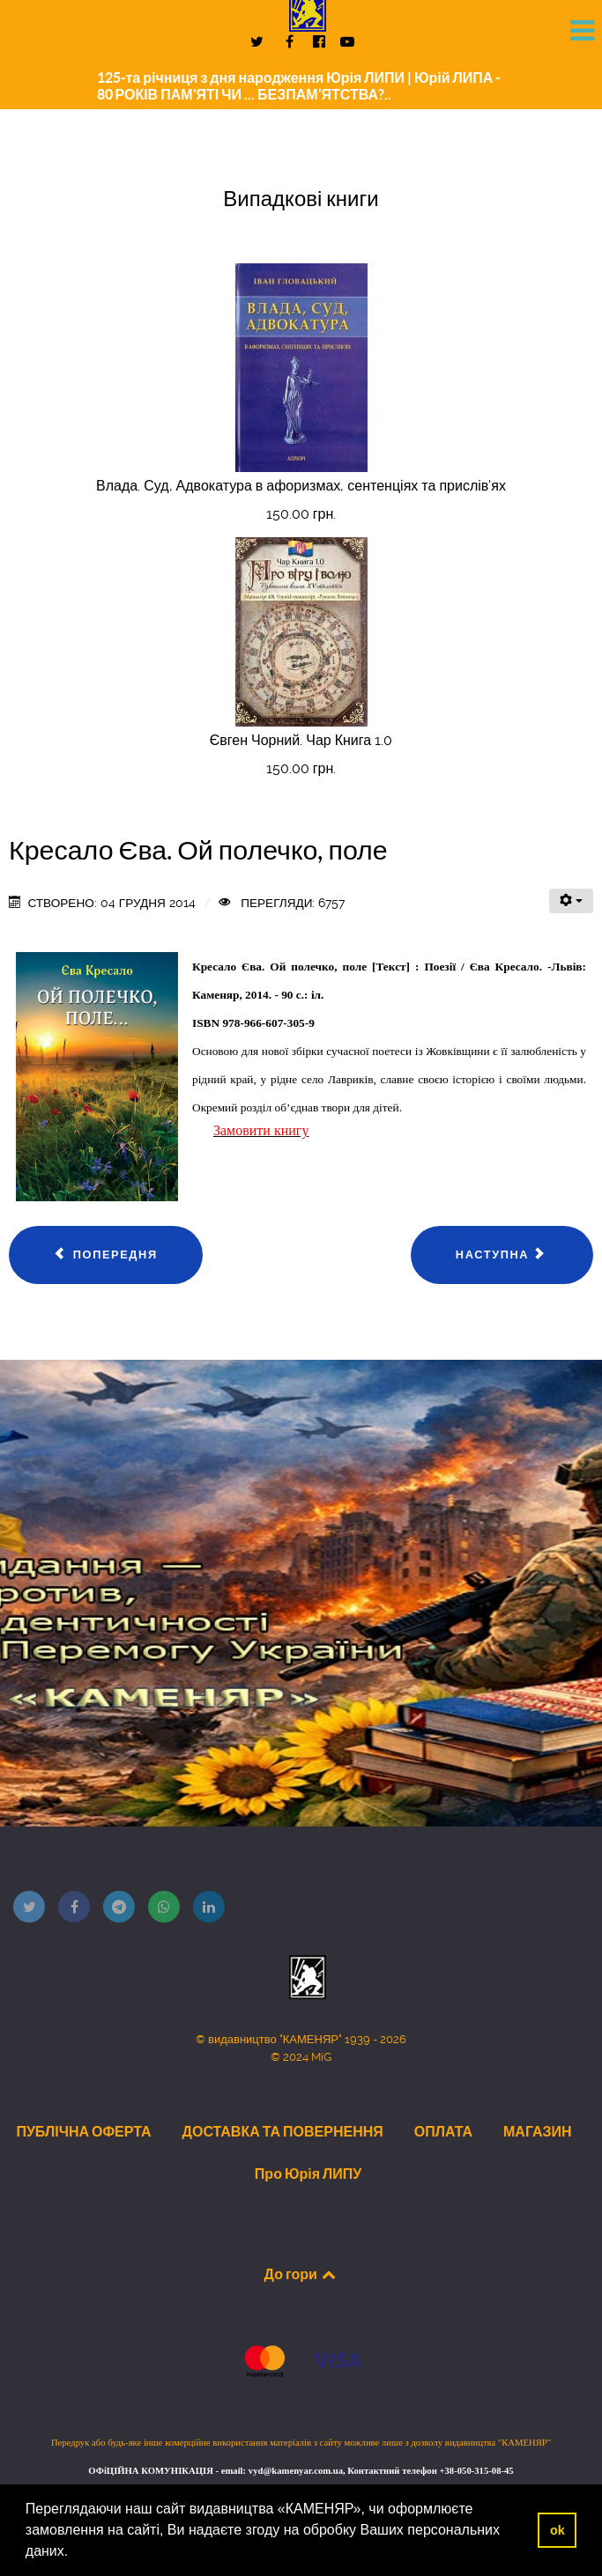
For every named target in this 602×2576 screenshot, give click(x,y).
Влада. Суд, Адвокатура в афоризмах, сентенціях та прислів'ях (301, 485)
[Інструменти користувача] (571, 901)
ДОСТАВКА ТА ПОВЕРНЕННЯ (282, 2131)
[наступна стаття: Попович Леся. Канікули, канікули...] (502, 1255)
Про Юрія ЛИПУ (308, 2173)
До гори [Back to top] (301, 2274)
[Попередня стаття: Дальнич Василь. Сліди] (106, 1255)
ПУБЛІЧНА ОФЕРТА (83, 2131)
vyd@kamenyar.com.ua (296, 2471)
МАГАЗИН (537, 2131)
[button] (75, 2553)
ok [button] (557, 2530)
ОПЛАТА (443, 2131)
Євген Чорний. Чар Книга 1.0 (301, 740)
